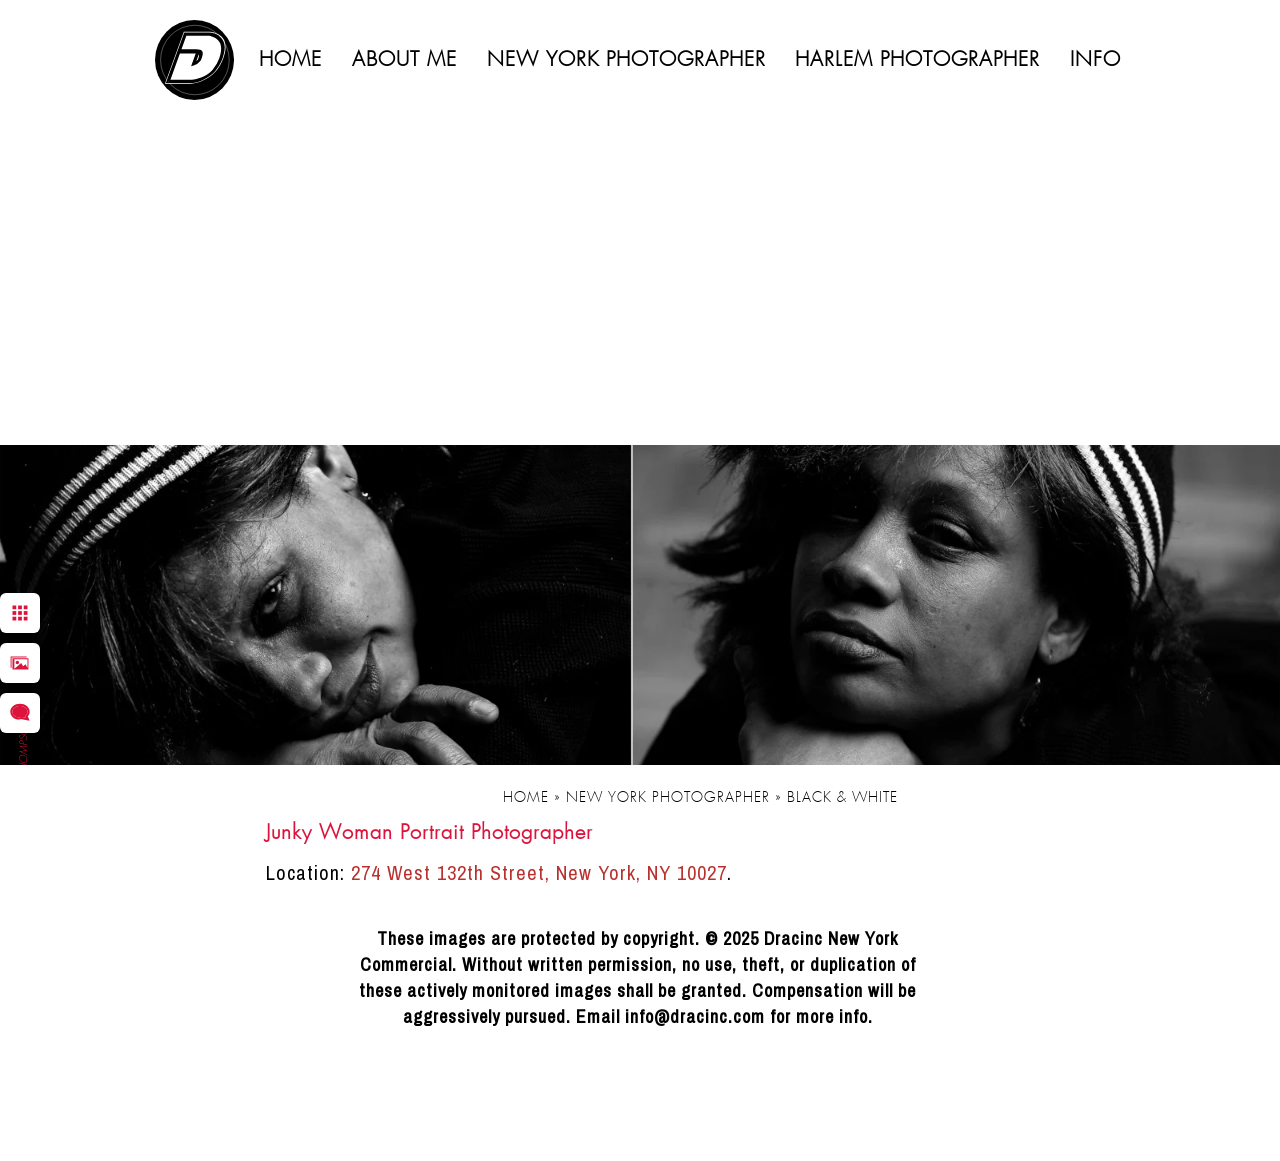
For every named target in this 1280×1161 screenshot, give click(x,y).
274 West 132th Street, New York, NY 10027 (539, 872)
